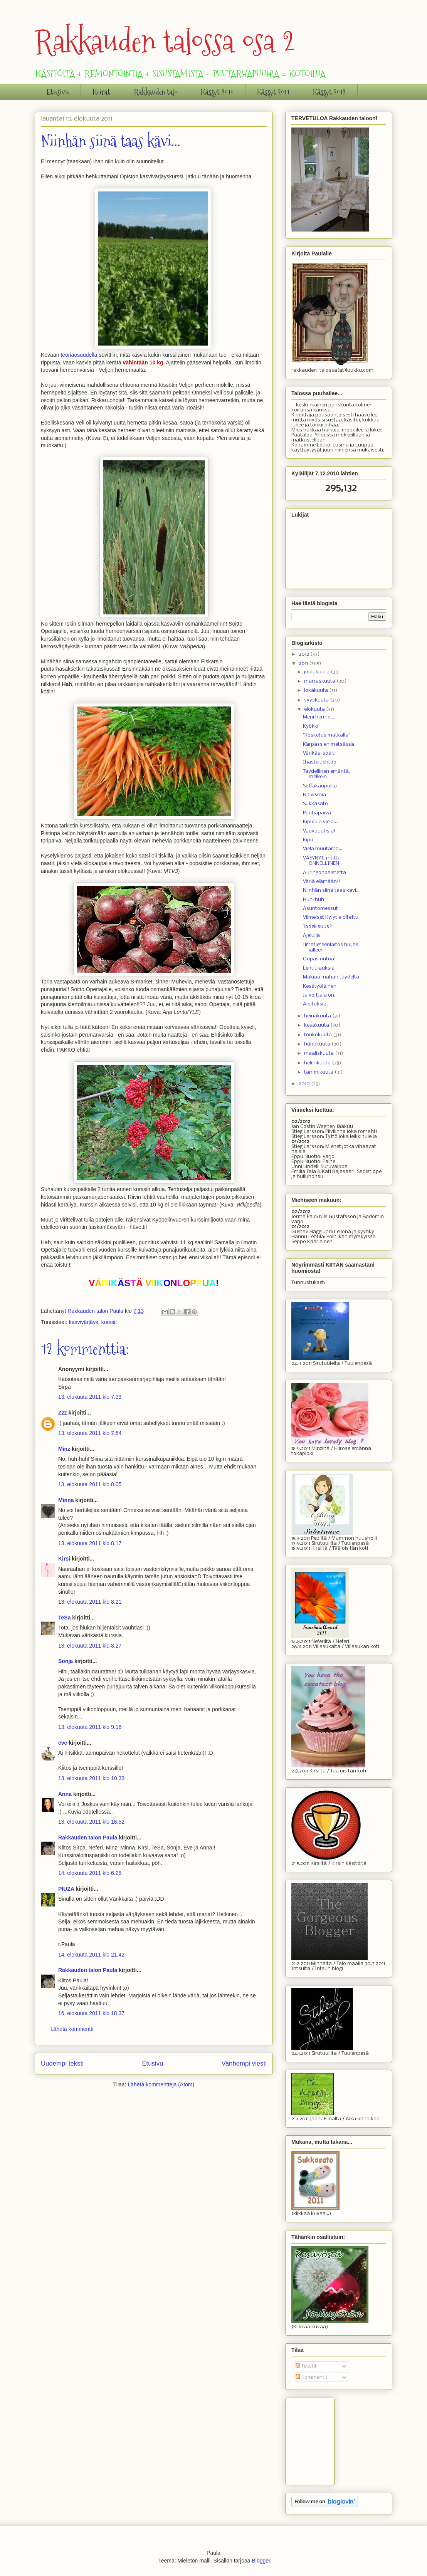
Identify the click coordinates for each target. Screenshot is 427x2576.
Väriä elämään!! (322, 881)
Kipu (308, 839)
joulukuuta (317, 672)
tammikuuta (319, 1072)
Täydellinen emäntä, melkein (326, 774)
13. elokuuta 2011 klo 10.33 (91, 1778)
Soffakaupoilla (320, 786)
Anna (65, 1794)
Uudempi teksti (62, 2063)
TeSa (64, 1617)
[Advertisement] (329, 2439)
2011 (304, 663)
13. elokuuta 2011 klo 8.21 (89, 1602)
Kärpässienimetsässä (328, 744)
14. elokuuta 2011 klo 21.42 (91, 1955)
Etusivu (58, 92)
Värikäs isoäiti (319, 753)
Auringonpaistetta (324, 872)
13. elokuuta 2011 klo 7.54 (89, 1433)
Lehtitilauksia (319, 968)
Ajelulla (311, 935)
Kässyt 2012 (329, 92)
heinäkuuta (318, 1016)
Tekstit (306, 2366)
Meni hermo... (318, 717)
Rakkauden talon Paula (87, 1837)
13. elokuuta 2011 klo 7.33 (89, 1397)
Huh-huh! (314, 899)
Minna (66, 1500)
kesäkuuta (317, 1025)
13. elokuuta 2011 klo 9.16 (89, 1727)
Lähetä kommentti (71, 2029)
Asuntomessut (320, 908)
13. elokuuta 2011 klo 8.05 (89, 1484)
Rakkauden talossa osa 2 (165, 41)
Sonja (65, 1661)
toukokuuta (318, 1034)
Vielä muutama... (322, 848)
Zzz (62, 1413)
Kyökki (310, 726)
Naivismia (314, 794)
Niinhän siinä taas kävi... (331, 890)
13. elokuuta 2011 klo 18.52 (91, 1822)
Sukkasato (315, 803)
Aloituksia (314, 1004)
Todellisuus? (317, 926)
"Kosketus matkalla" (326, 735)
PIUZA (66, 1889)
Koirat (101, 92)
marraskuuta (320, 681)
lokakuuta (316, 690)
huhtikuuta (317, 1044)
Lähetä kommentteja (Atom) (161, 2084)
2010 (305, 1083)
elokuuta (315, 709)
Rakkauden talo (155, 92)
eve (62, 1743)
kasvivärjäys (83, 1322)
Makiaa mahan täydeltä (331, 977)
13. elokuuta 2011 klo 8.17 (89, 1543)
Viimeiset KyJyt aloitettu (330, 917)
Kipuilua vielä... (320, 821)
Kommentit (312, 2377)
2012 (304, 654)
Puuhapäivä (317, 813)
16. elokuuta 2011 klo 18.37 (91, 2013)
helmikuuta (318, 1063)
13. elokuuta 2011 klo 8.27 (89, 1646)
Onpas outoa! (319, 959)
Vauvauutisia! (319, 831)
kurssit (109, 1322)
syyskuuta (317, 700)
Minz (64, 1449)
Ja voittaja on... (320, 995)
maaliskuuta (319, 1053)
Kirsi (64, 1559)
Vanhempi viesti (244, 2063)
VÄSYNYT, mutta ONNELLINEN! (322, 861)
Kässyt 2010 (217, 92)
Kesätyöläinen (319, 986)
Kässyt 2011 (273, 92)
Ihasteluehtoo (319, 762)
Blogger (261, 2561)
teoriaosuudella (79, 355)
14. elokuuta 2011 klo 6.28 (89, 1873)
